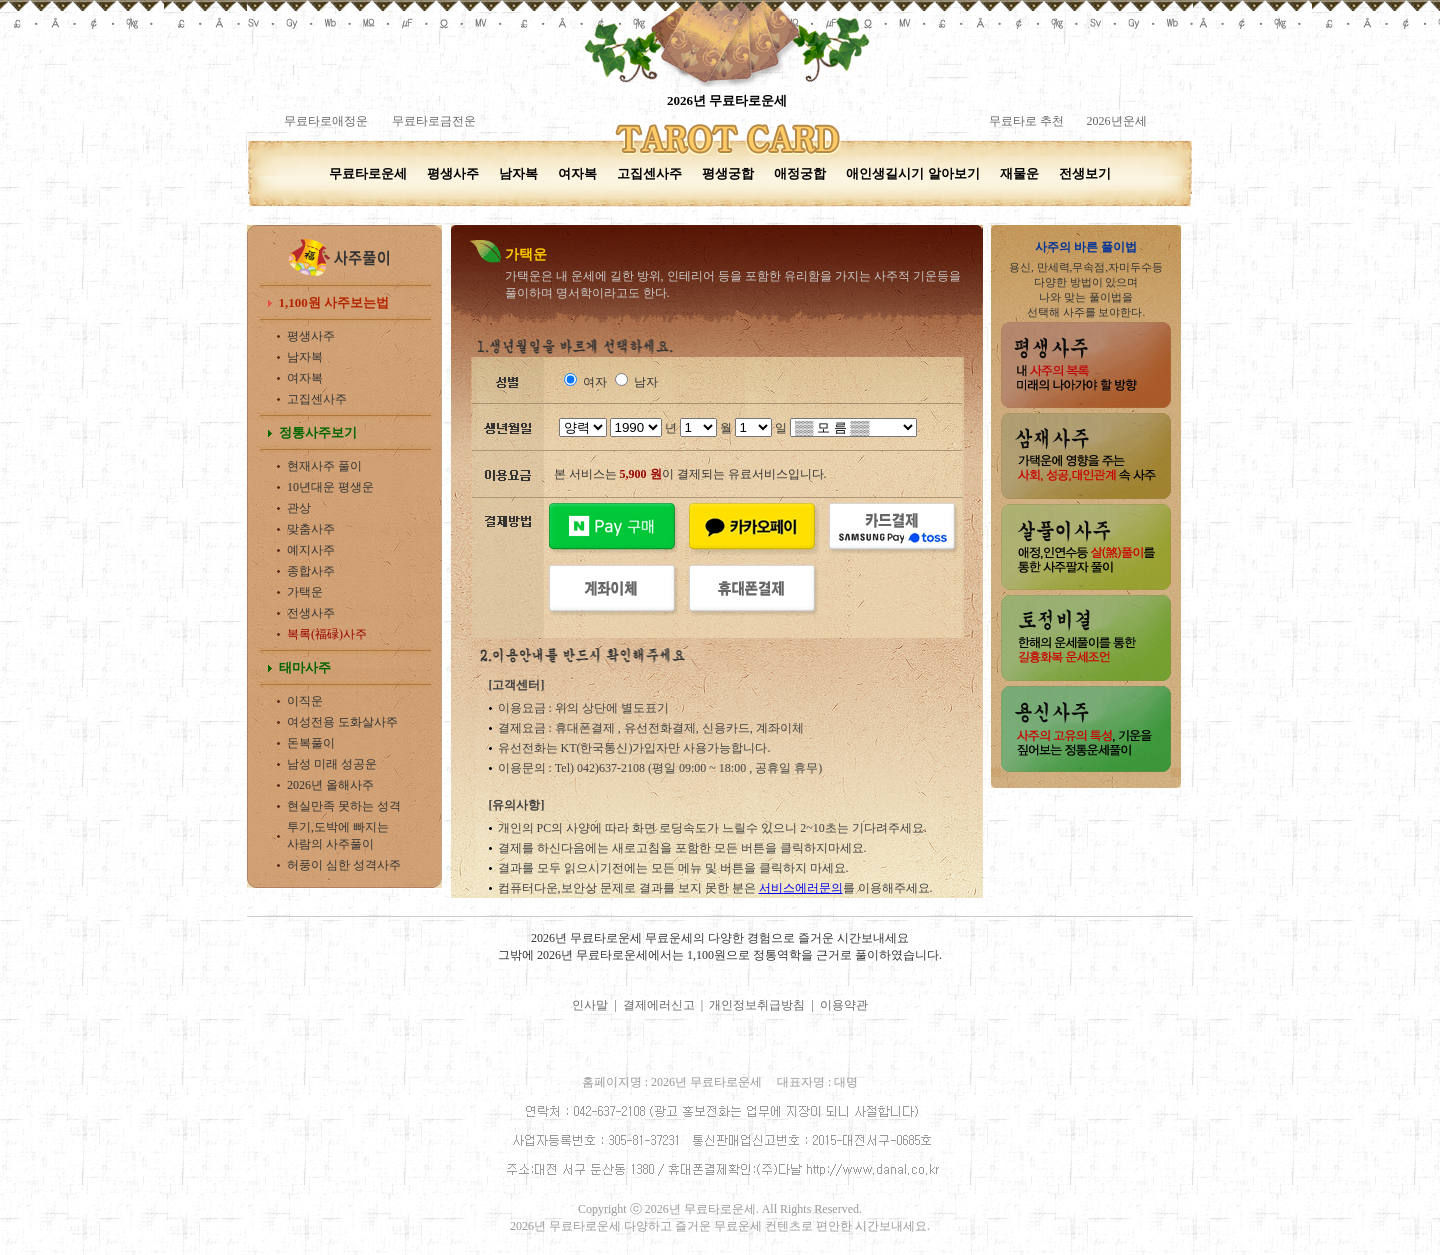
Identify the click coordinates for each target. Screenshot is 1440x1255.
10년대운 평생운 (330, 487)
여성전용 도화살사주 (342, 722)
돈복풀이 (311, 743)
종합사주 (311, 571)
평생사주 (453, 173)
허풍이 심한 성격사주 (344, 865)
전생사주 (311, 613)
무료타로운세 (368, 173)
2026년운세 (1115, 121)
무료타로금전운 (434, 121)
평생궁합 (728, 173)
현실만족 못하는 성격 (344, 806)
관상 (299, 508)
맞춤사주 (311, 529)
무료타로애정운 (326, 121)
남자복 (518, 173)
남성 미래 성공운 (332, 764)
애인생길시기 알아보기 (912, 173)
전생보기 (1085, 173)
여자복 (577, 173)
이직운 (305, 701)
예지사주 (311, 550)
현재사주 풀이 (324, 466)
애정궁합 (800, 173)
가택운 (305, 592)
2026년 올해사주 (330, 785)
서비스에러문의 (801, 888)
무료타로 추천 (1026, 121)
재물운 (1019, 173)
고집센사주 (649, 173)
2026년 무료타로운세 (727, 100)
